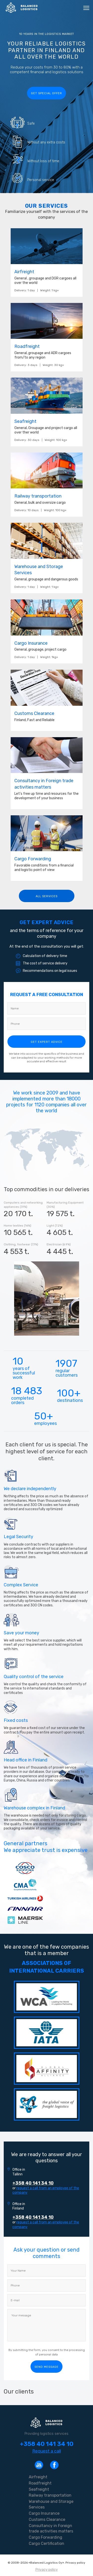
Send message (46, 2367)
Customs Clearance (34, 713)
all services (47, 896)
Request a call (46, 2451)
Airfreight (24, 271)
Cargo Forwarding (32, 859)
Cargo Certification (46, 2543)
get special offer (46, 93)
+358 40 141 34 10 (33, 2183)
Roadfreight (27, 346)
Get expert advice (46, 1042)
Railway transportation (38, 496)
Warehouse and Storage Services (38, 570)
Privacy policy (46, 2570)
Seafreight (25, 421)
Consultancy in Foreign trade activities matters (43, 784)
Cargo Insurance (31, 643)
